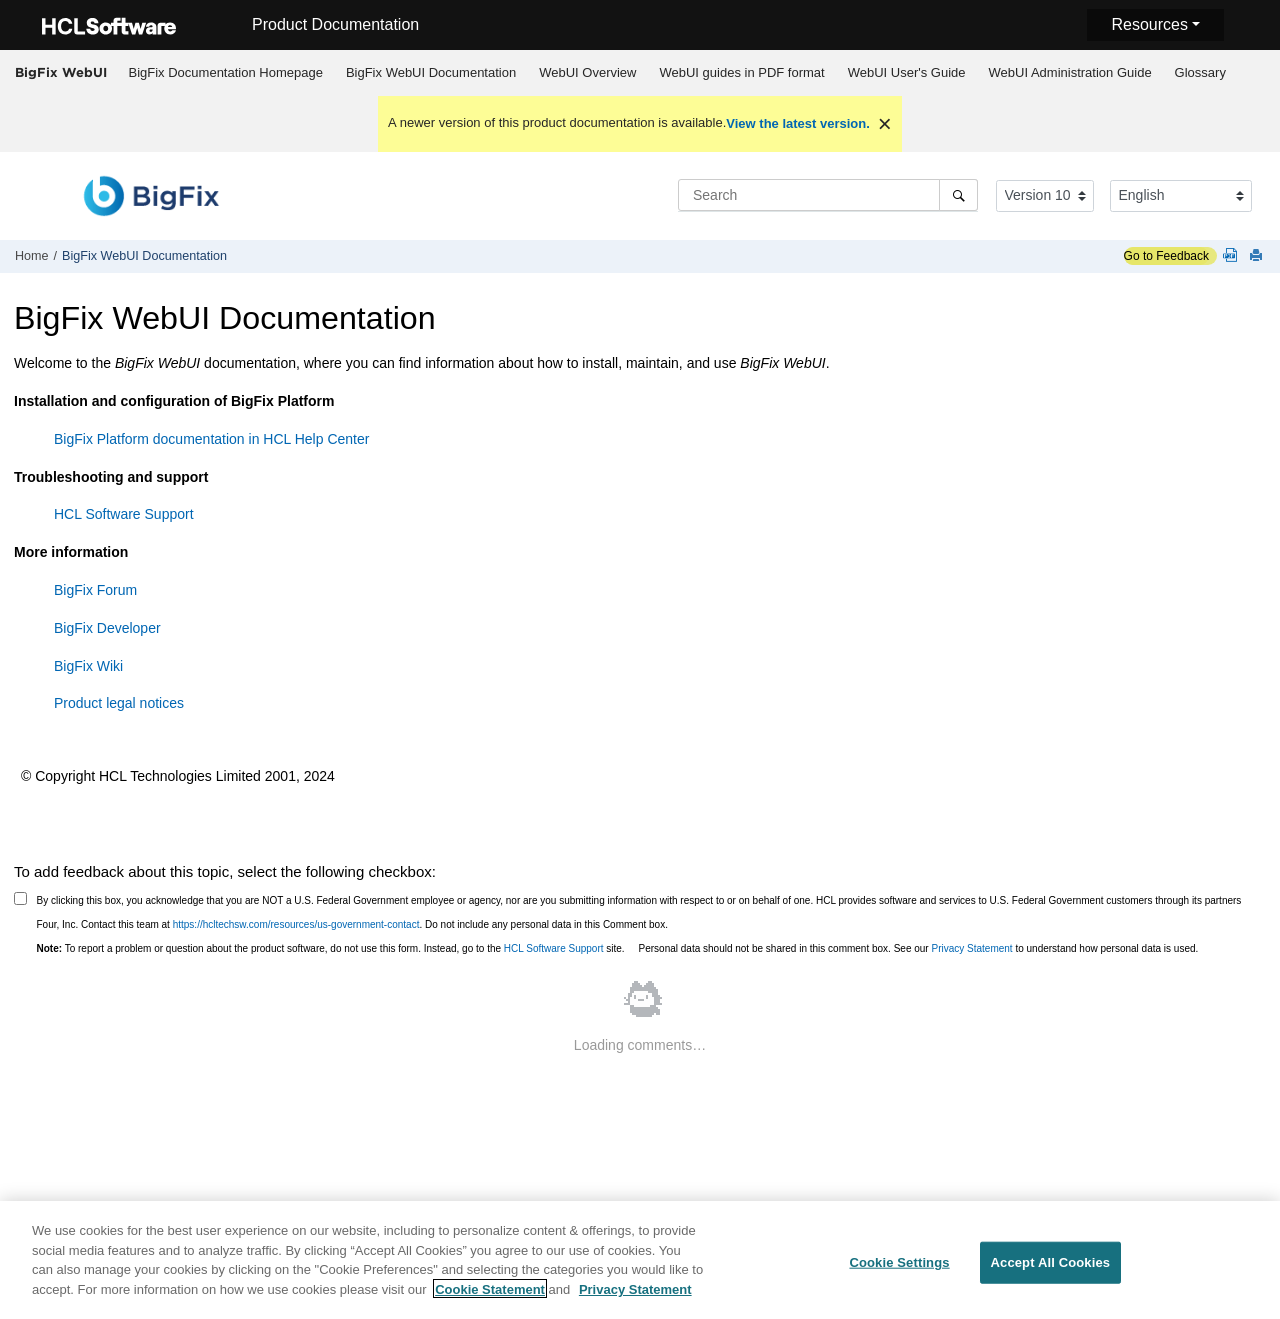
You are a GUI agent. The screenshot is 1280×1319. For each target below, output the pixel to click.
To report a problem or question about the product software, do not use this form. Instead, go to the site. (331, 948)
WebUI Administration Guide (1070, 72)
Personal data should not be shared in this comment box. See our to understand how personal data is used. (919, 948)
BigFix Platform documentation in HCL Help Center (211, 439)
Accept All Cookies (1051, 1268)
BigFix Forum (95, 590)
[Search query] (828, 195)
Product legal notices (119, 703)
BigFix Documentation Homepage (226, 72)
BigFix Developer (107, 628)
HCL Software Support (124, 514)
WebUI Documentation (431, 72)
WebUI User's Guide (907, 72)
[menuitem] (225, 73)
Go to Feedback (1166, 256)
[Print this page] (1258, 256)
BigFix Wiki (88, 666)
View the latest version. (798, 123)
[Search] (958, 195)
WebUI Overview (587, 72)
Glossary (1200, 72)
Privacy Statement (971, 948)
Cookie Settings (899, 1268)
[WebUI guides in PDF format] (1234, 256)
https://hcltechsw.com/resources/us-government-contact (296, 924)
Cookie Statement (490, 1295)
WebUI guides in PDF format (741, 72)
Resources (1149, 24)
